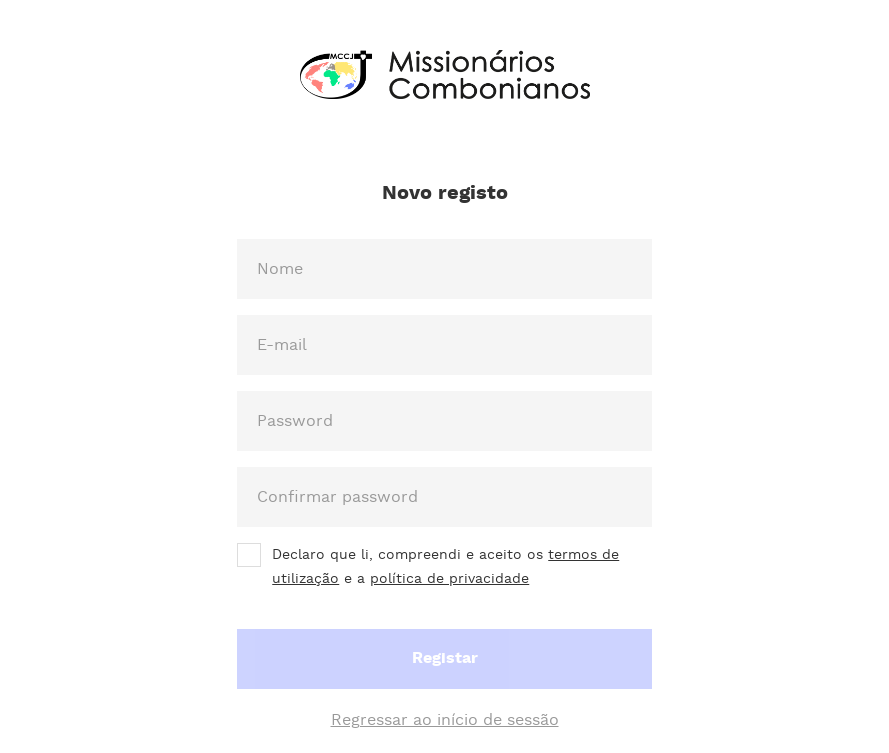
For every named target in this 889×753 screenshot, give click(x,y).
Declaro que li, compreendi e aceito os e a (445, 567)
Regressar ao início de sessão (445, 720)
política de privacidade (449, 579)
